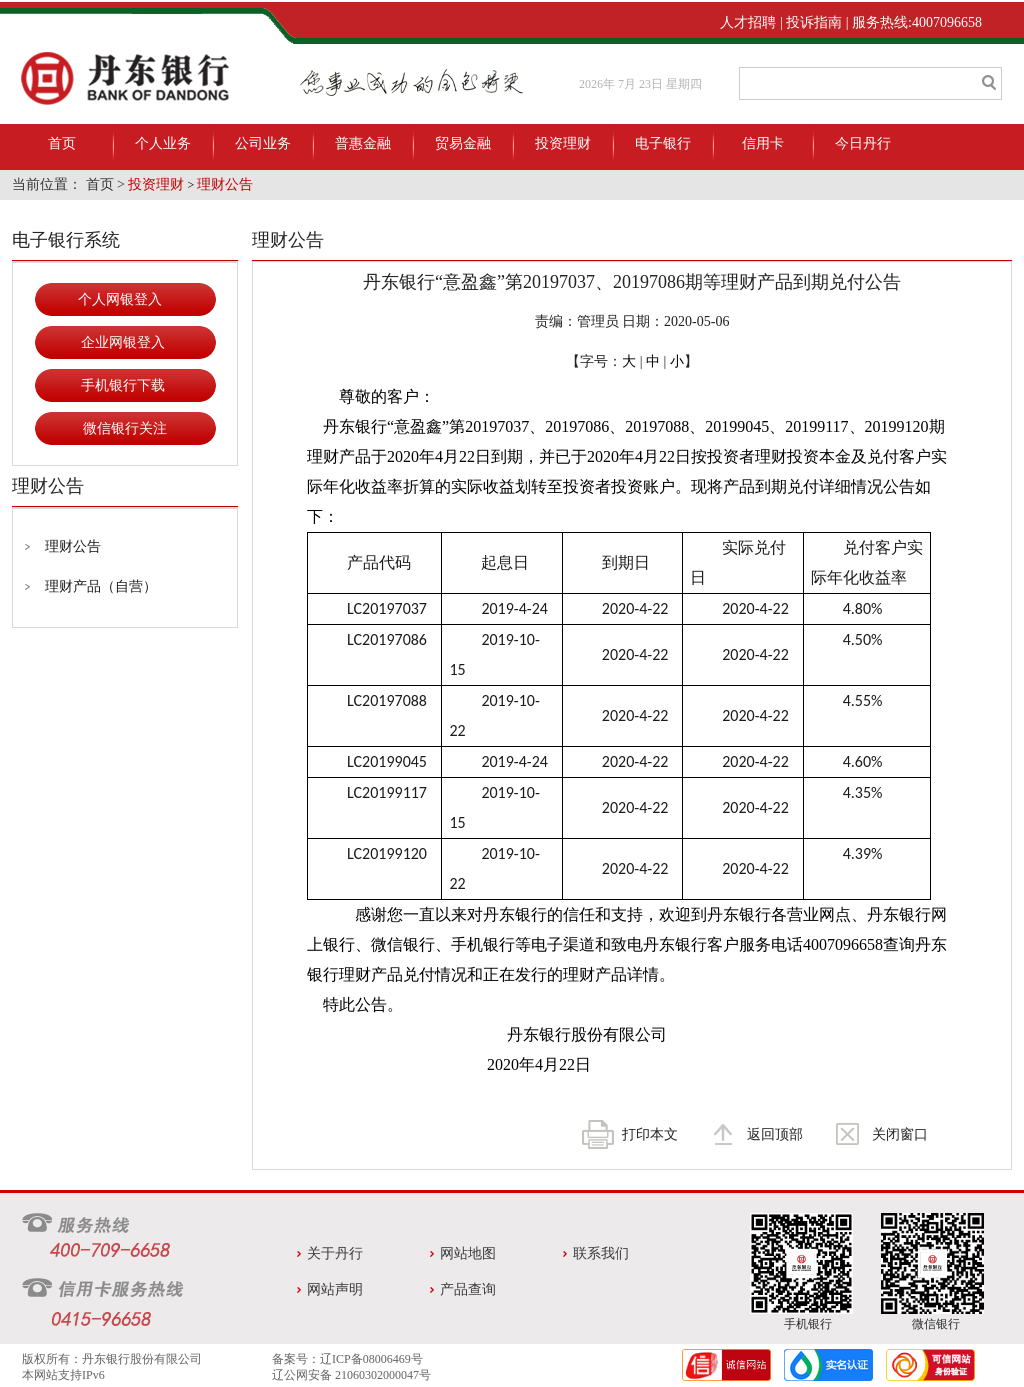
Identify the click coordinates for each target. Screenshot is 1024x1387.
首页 (62, 143)
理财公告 (225, 184)
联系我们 (601, 1253)
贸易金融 (463, 143)
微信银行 (936, 1324)
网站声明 (335, 1289)
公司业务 (263, 143)
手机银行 (808, 1324)
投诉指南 (814, 22)
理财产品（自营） (101, 586)
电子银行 (663, 143)
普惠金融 (363, 143)
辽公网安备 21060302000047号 (351, 1375)
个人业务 (163, 143)
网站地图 (468, 1253)
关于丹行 (335, 1253)
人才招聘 (748, 22)
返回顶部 (775, 1134)
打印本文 (650, 1134)
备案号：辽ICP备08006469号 (347, 1359)
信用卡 (763, 143)
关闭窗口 (900, 1134)
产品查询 (468, 1289)
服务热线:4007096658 (917, 22)
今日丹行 (863, 143)
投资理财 (563, 143)
